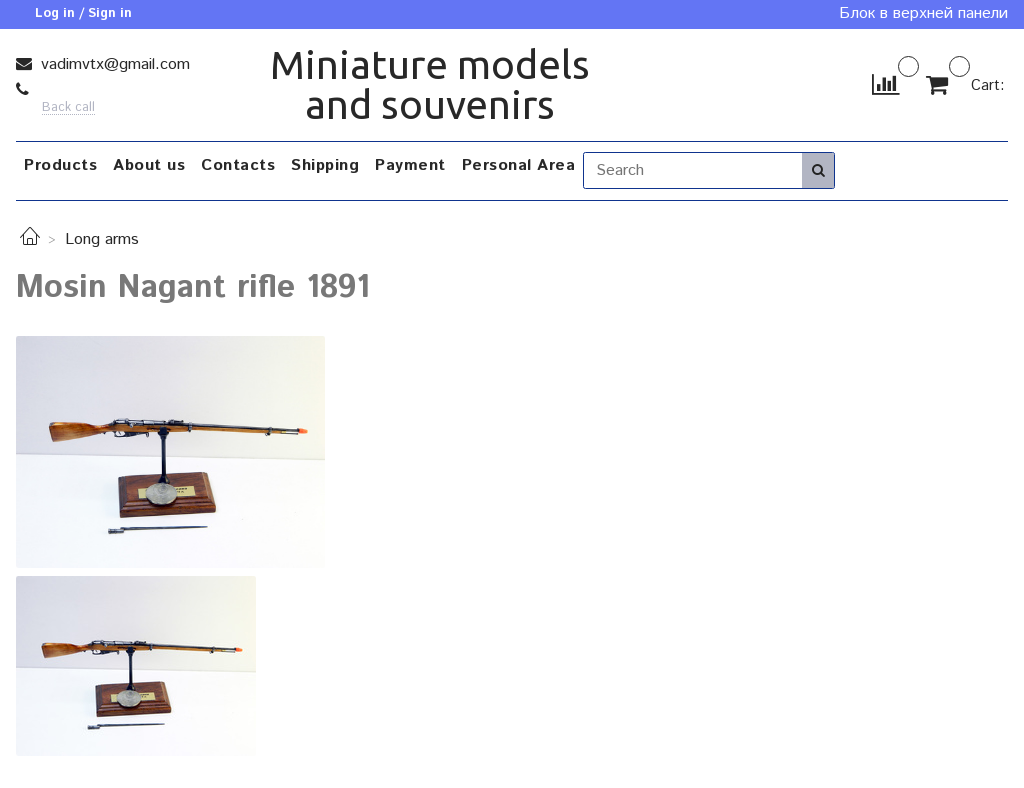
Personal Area (519, 165)
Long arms (102, 239)
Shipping (325, 165)
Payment (410, 165)
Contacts (238, 165)
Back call (68, 108)
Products (60, 165)
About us (149, 165)
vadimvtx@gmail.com (113, 64)
